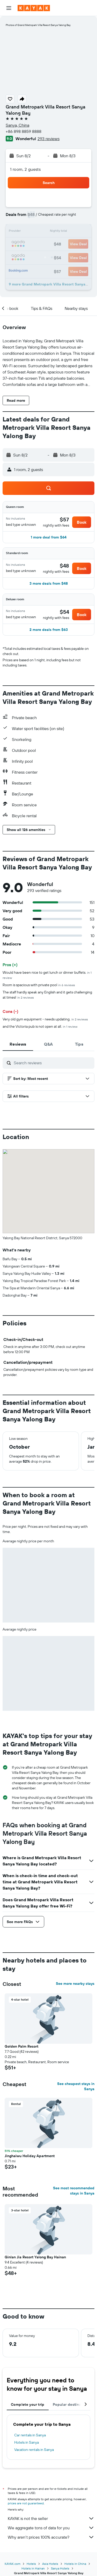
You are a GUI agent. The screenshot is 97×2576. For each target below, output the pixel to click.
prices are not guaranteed (26, 2503)
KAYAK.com (12, 2564)
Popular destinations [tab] (71, 2404)
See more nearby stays (75, 1983)
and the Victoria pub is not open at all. (40, 1026)
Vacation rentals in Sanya (34, 2449)
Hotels (31, 2564)
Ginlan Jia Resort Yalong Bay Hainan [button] (35, 2257)
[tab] (18, 1044)
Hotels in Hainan (33, 2568)
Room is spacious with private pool (39, 985)
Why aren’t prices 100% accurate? (51, 2537)
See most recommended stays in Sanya (73, 2191)
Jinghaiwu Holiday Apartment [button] (30, 2156)
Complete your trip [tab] (27, 2404)
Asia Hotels (50, 2564)
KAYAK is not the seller (51, 2518)
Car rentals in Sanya (30, 2435)
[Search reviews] (52, 1062)
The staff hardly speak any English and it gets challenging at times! (47, 995)
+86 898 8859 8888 (23, 131)
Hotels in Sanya (26, 2442)
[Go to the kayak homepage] (34, 8)
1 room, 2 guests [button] (25, 169)
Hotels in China (75, 2564)
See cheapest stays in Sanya (75, 2086)
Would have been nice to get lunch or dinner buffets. (47, 975)
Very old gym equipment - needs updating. (45, 1019)
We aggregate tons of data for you (51, 2528)
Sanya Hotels (60, 2568)
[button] (8, 8)
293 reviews (48, 138)
